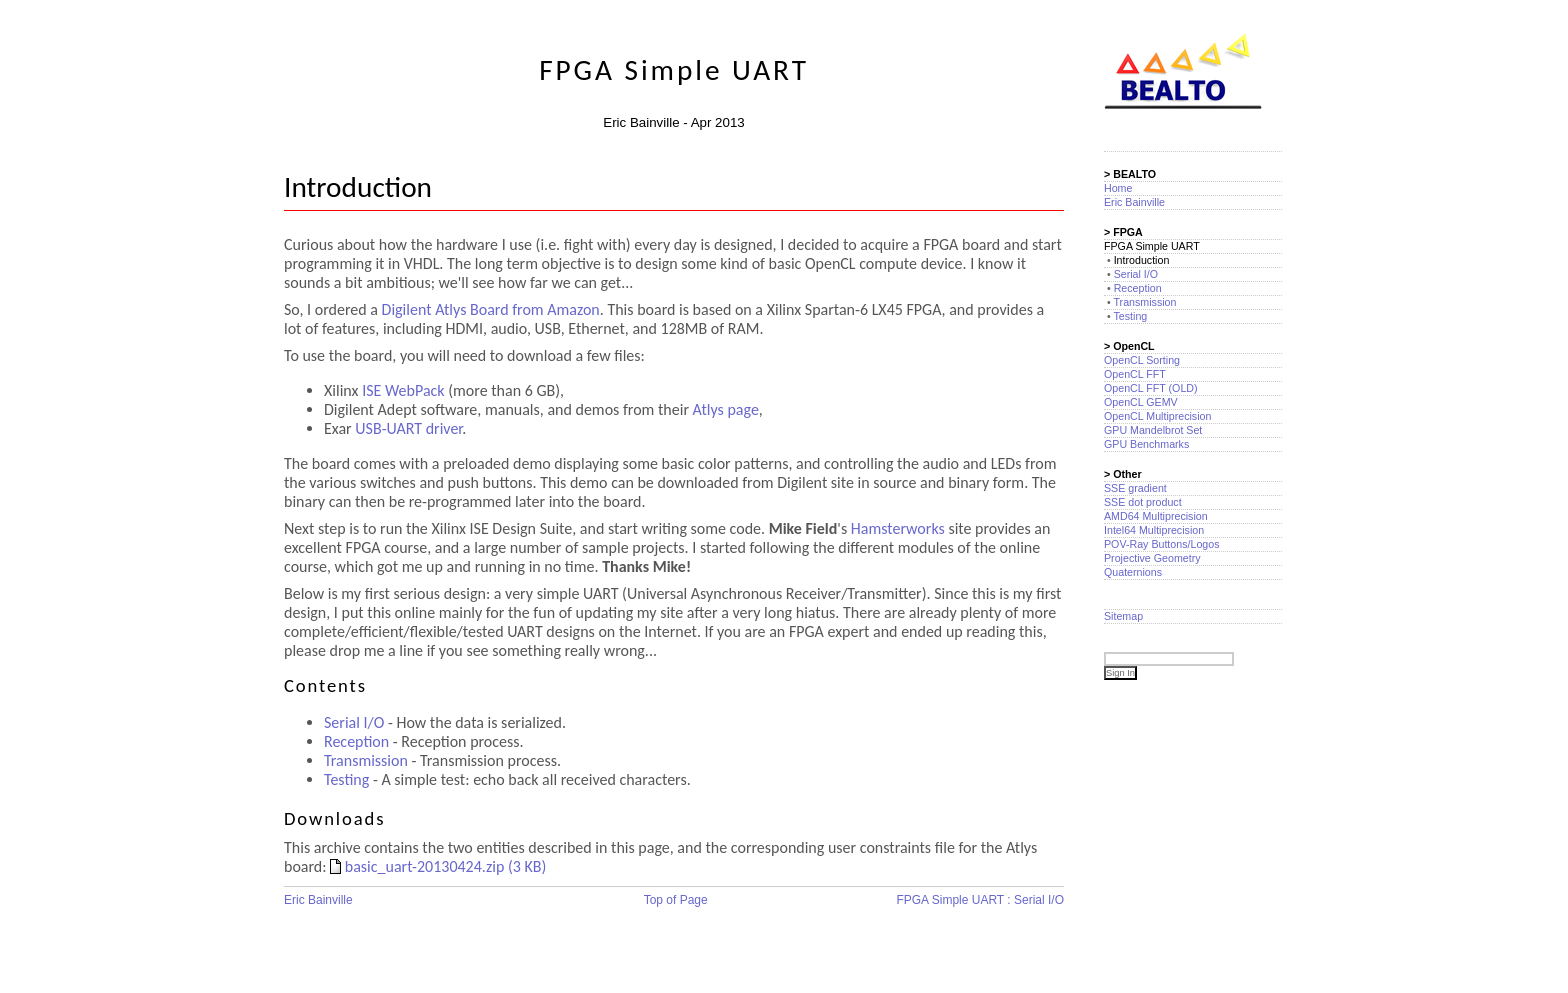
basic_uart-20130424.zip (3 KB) (438, 866)
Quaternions (1133, 572)
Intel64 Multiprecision (1154, 530)
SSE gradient (1135, 488)
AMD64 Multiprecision (1156, 516)
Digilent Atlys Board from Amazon (491, 309)
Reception (356, 741)
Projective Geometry (1152, 558)
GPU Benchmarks (1146, 444)
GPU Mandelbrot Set (1153, 430)
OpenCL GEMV (1141, 402)
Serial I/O (354, 722)
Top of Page (676, 900)
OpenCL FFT (1135, 374)
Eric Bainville (318, 900)
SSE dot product (1143, 502)
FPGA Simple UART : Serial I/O (980, 900)
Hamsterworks (898, 528)
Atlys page (726, 409)
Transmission (366, 760)
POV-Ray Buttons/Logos (1162, 544)
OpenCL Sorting (1142, 360)
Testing (346, 779)
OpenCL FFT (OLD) (1151, 388)
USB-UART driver (408, 428)
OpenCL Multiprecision (1157, 416)
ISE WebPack (403, 390)
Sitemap (1123, 616)
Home (1118, 188)
